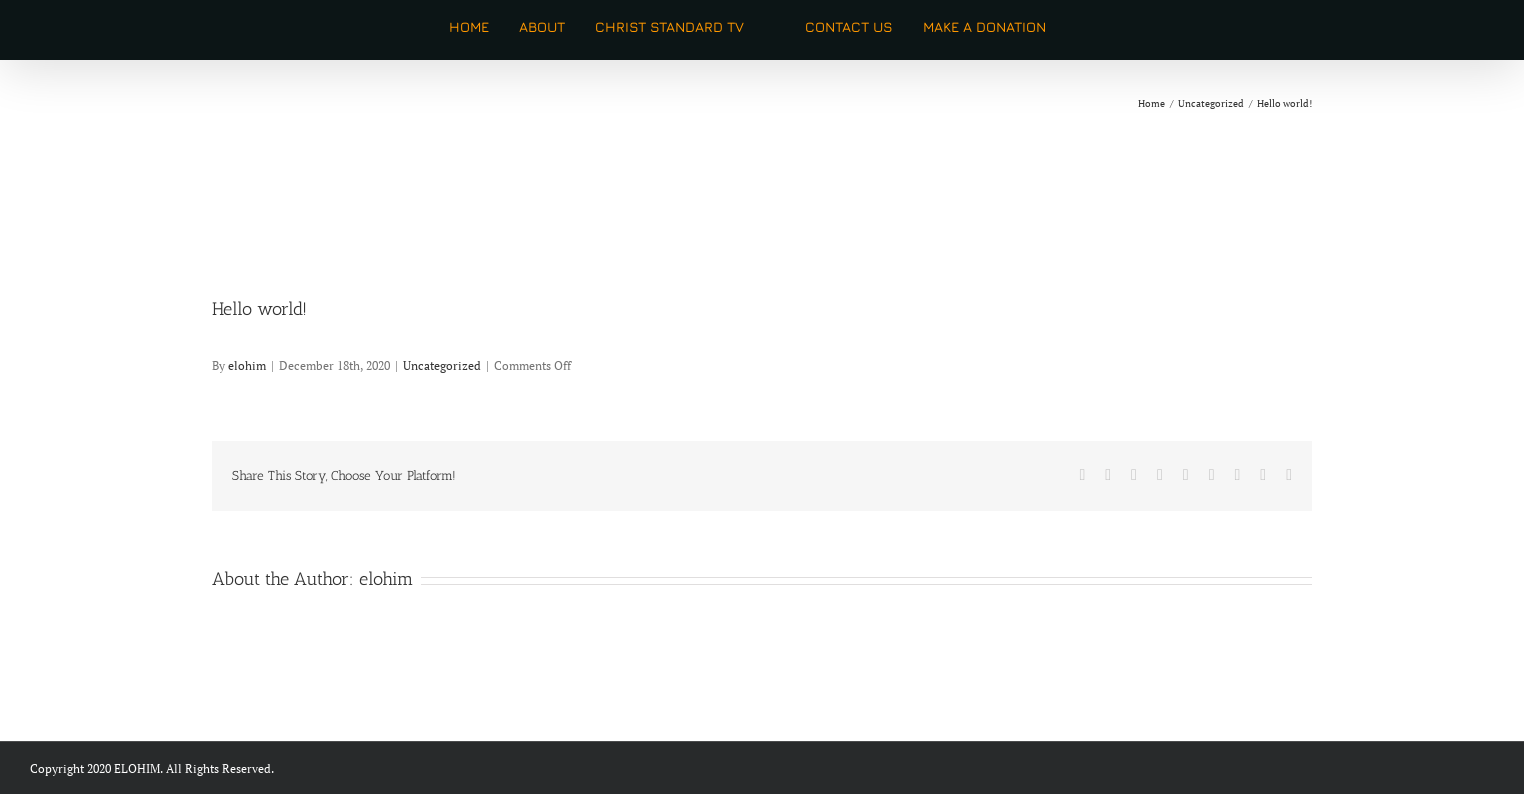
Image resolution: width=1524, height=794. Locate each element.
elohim (247, 365)
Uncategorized (442, 365)
